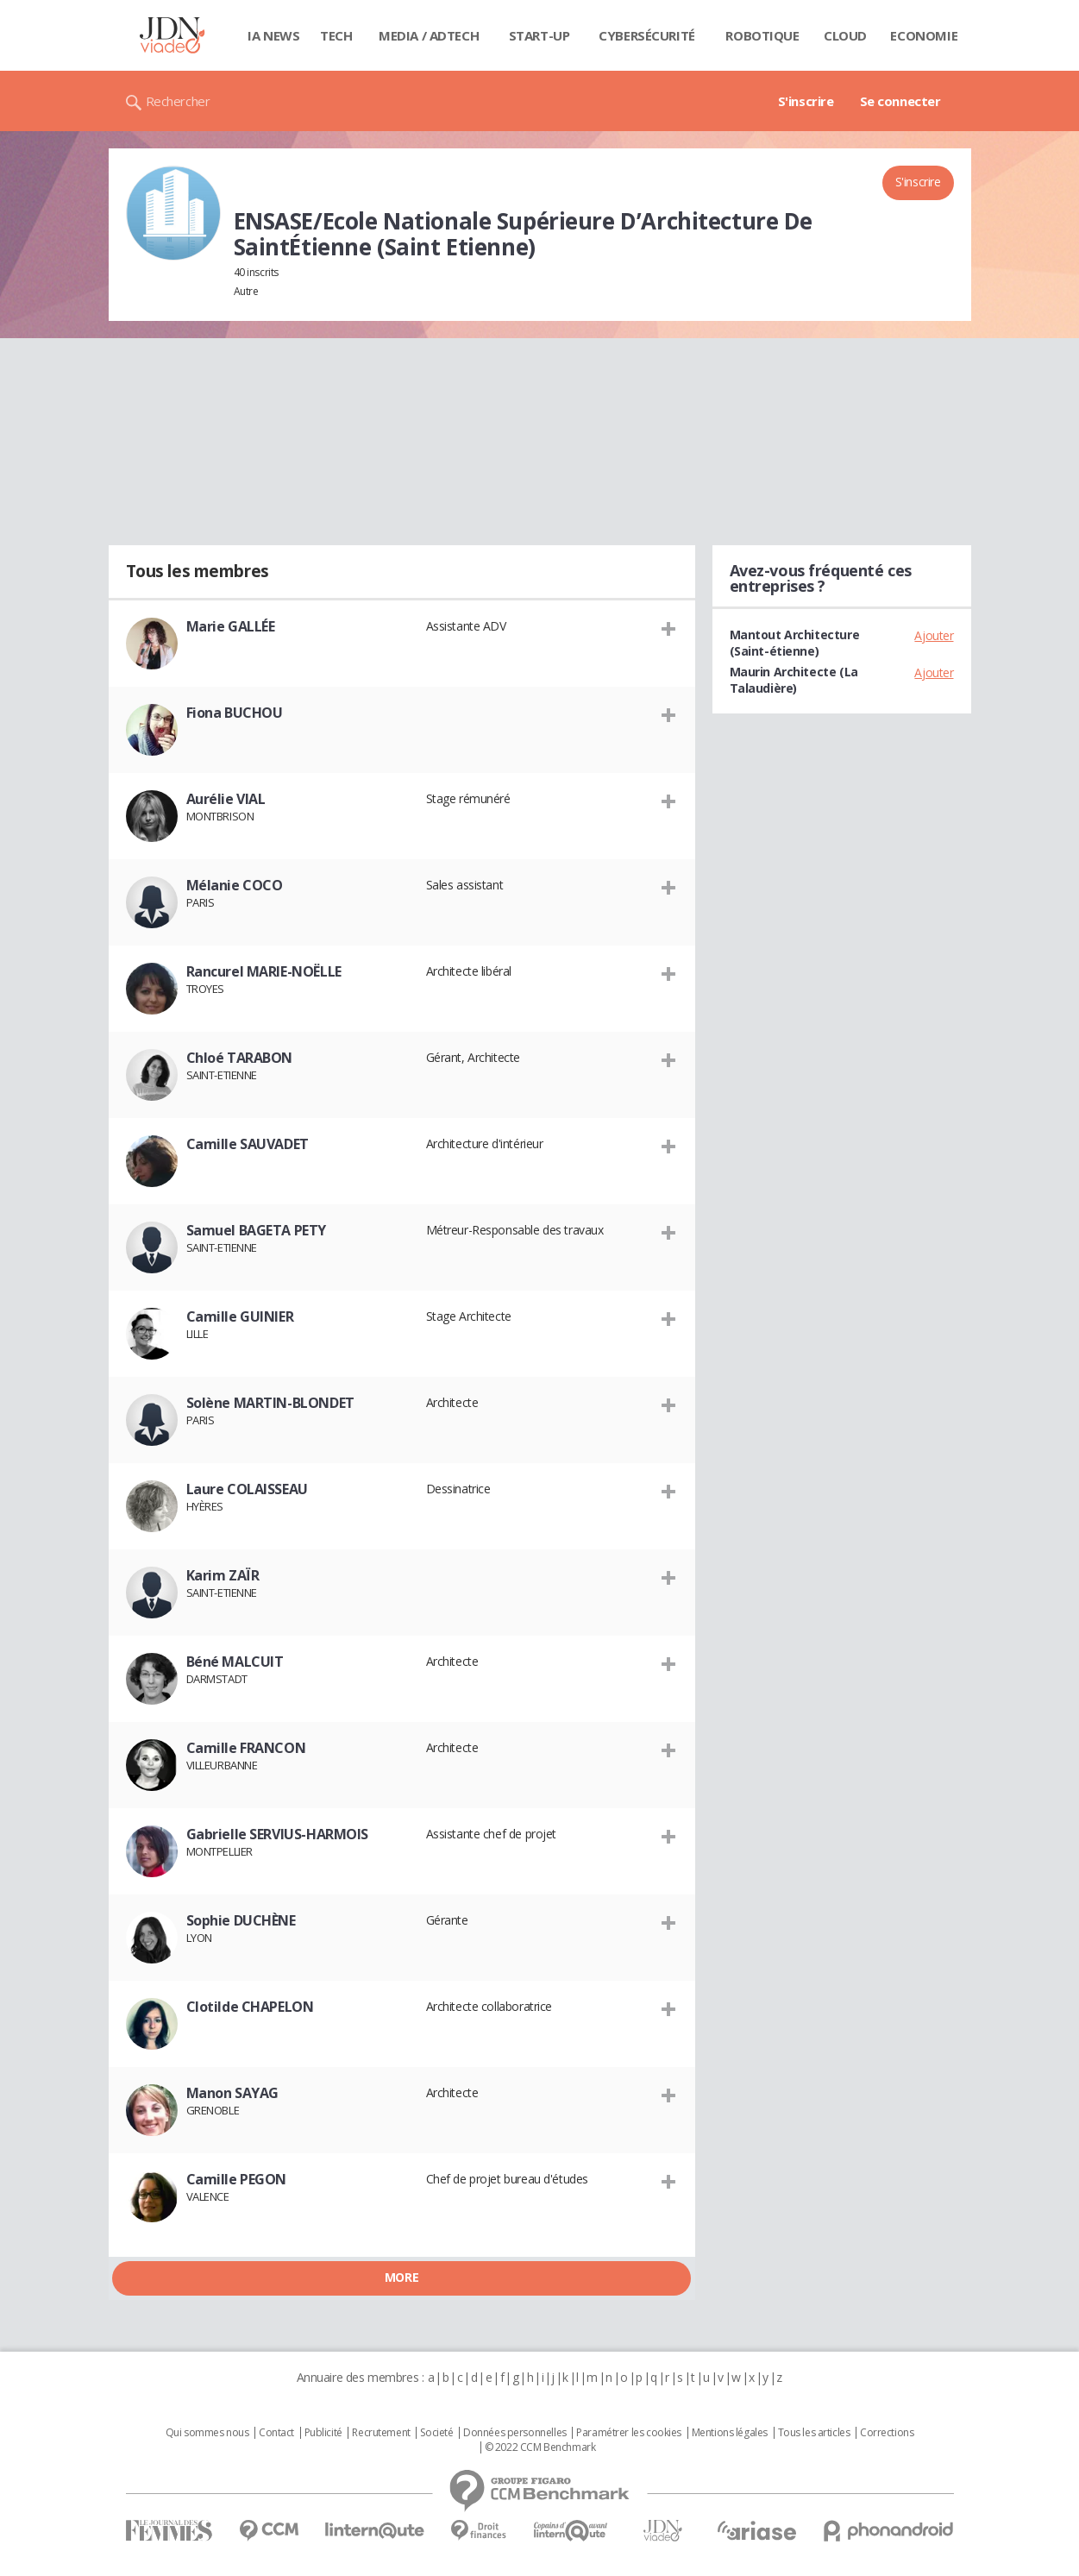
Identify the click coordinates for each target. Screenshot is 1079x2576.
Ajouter (933, 635)
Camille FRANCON (246, 1747)
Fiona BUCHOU (234, 712)
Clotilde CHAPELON (250, 2006)
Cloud (845, 35)
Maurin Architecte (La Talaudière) (794, 679)
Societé (436, 2433)
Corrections (886, 2433)
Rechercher (178, 101)
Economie (923, 35)
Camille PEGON (236, 2179)
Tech (336, 35)
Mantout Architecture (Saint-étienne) (795, 642)
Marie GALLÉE (230, 626)
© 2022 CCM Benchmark (540, 2447)
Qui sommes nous (207, 2433)
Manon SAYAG (232, 2092)
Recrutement (381, 2433)
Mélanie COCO (234, 885)
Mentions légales (730, 2433)
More (401, 2277)
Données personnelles (515, 2433)
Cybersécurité (647, 35)
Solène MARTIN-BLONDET (270, 1402)
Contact (276, 2433)
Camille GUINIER (240, 1316)
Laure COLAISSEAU (247, 1489)
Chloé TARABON (239, 1057)
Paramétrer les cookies (628, 2433)
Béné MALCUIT (235, 1661)
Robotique (762, 35)
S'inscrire (806, 101)
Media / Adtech (429, 35)
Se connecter (900, 101)
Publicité (323, 2433)
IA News (273, 35)
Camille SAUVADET (247, 1143)
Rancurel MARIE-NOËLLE (264, 971)
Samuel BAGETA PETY (256, 1230)
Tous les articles (814, 2433)
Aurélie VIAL (226, 798)
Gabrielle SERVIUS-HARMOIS (277, 1834)
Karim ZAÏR (223, 1575)
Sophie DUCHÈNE (241, 1920)
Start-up (539, 35)
